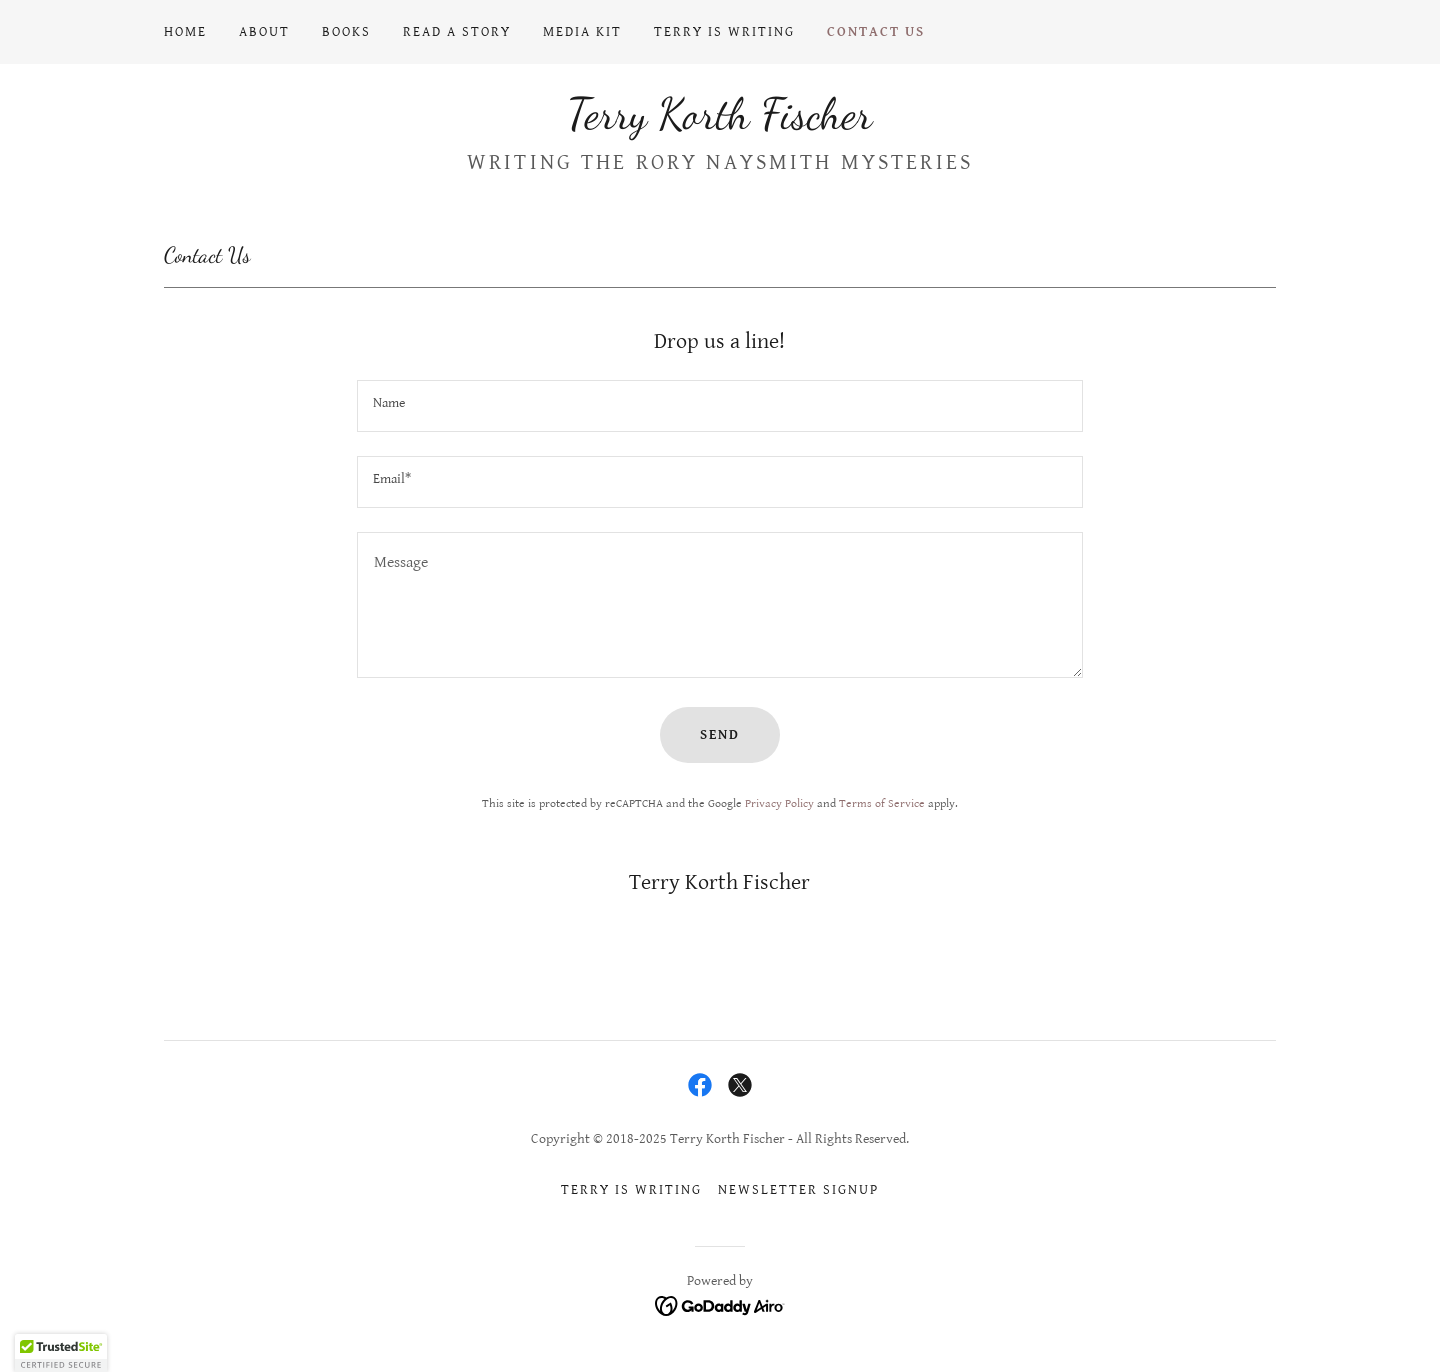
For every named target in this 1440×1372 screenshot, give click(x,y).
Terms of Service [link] (882, 803)
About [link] (264, 32)
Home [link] (185, 32)
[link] (719, 123)
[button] (61, 1353)
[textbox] (719, 406)
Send (720, 735)
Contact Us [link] (876, 32)
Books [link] (346, 32)
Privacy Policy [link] (779, 803)
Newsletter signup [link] (798, 1190)
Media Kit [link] (582, 32)
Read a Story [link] (457, 32)
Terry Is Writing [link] (724, 32)
